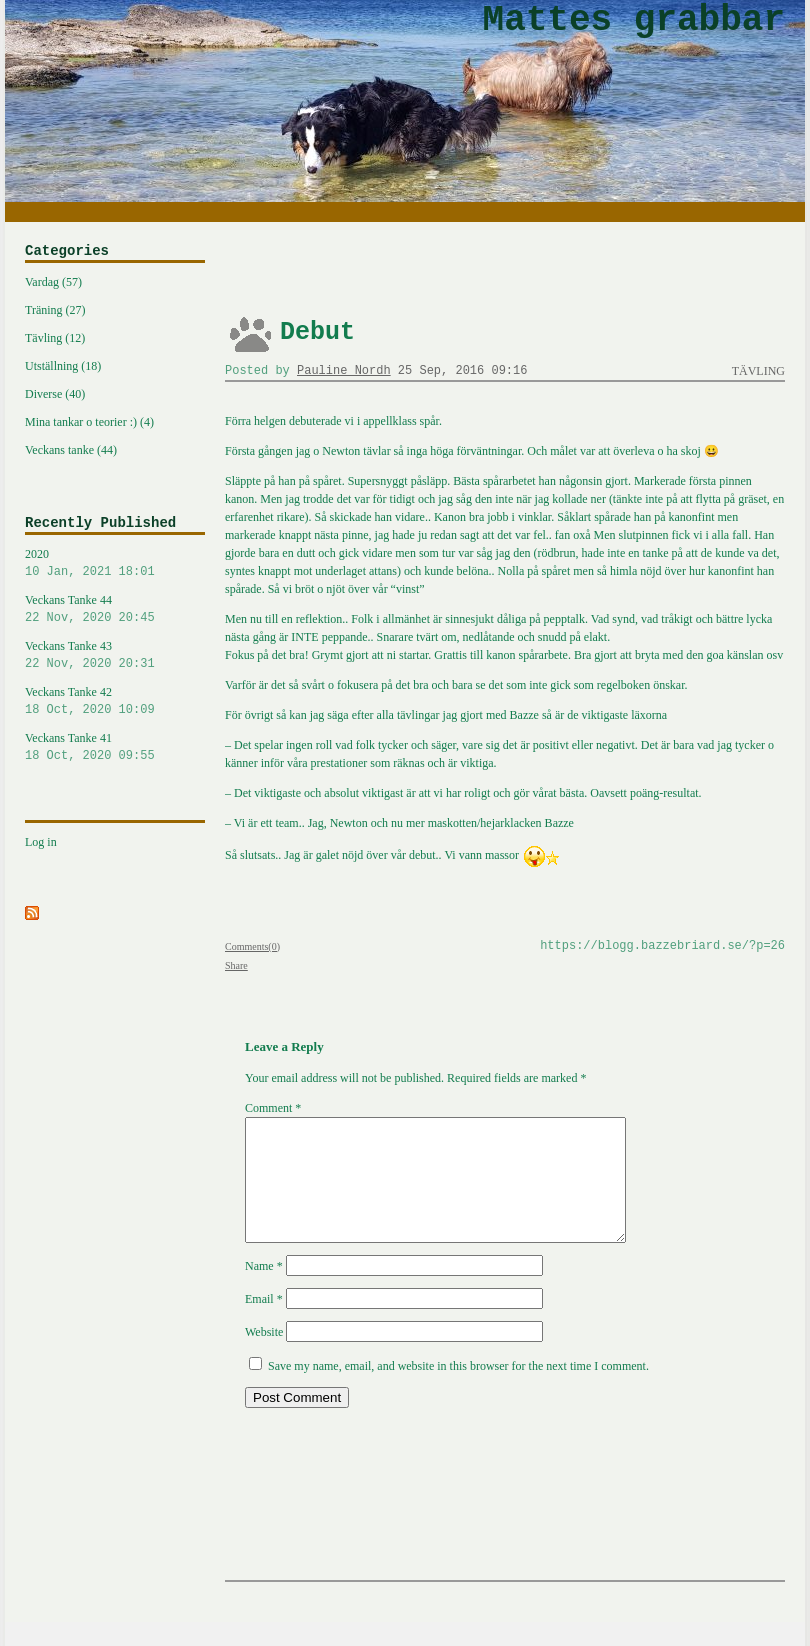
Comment (273, 1108)
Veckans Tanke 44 (115, 610)
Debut (317, 332)
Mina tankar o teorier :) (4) (89, 422)
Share (236, 965)
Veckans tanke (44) (71, 450)
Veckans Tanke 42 (115, 702)
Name (264, 1290)
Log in (41, 842)
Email (264, 1323)
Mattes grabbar (634, 20)
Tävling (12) (55, 338)
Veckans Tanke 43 (115, 656)
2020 (115, 564)
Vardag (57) (53, 282)
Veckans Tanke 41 (115, 748)
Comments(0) (252, 946)
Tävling (758, 371)
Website (264, 1356)
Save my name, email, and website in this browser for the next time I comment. (458, 1390)
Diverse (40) (55, 394)
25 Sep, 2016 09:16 (463, 371)
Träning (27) (55, 310)
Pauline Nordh (344, 371)
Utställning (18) (63, 366)
